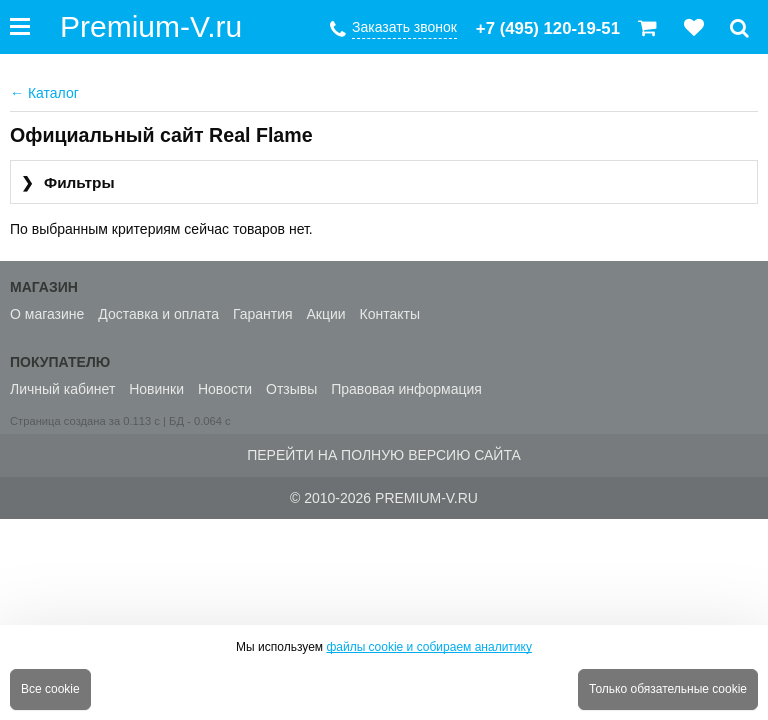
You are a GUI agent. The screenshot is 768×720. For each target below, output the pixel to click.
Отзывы (291, 389)
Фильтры (68, 183)
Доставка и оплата (158, 314)
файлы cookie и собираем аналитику (429, 647)
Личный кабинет (62, 389)
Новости (225, 389)
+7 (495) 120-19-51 (548, 28)
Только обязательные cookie (668, 689)
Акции (326, 314)
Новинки (156, 389)
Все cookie (50, 689)
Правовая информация (406, 389)
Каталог (44, 93)
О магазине (47, 314)
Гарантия (263, 314)
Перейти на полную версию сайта (384, 455)
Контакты (390, 314)
